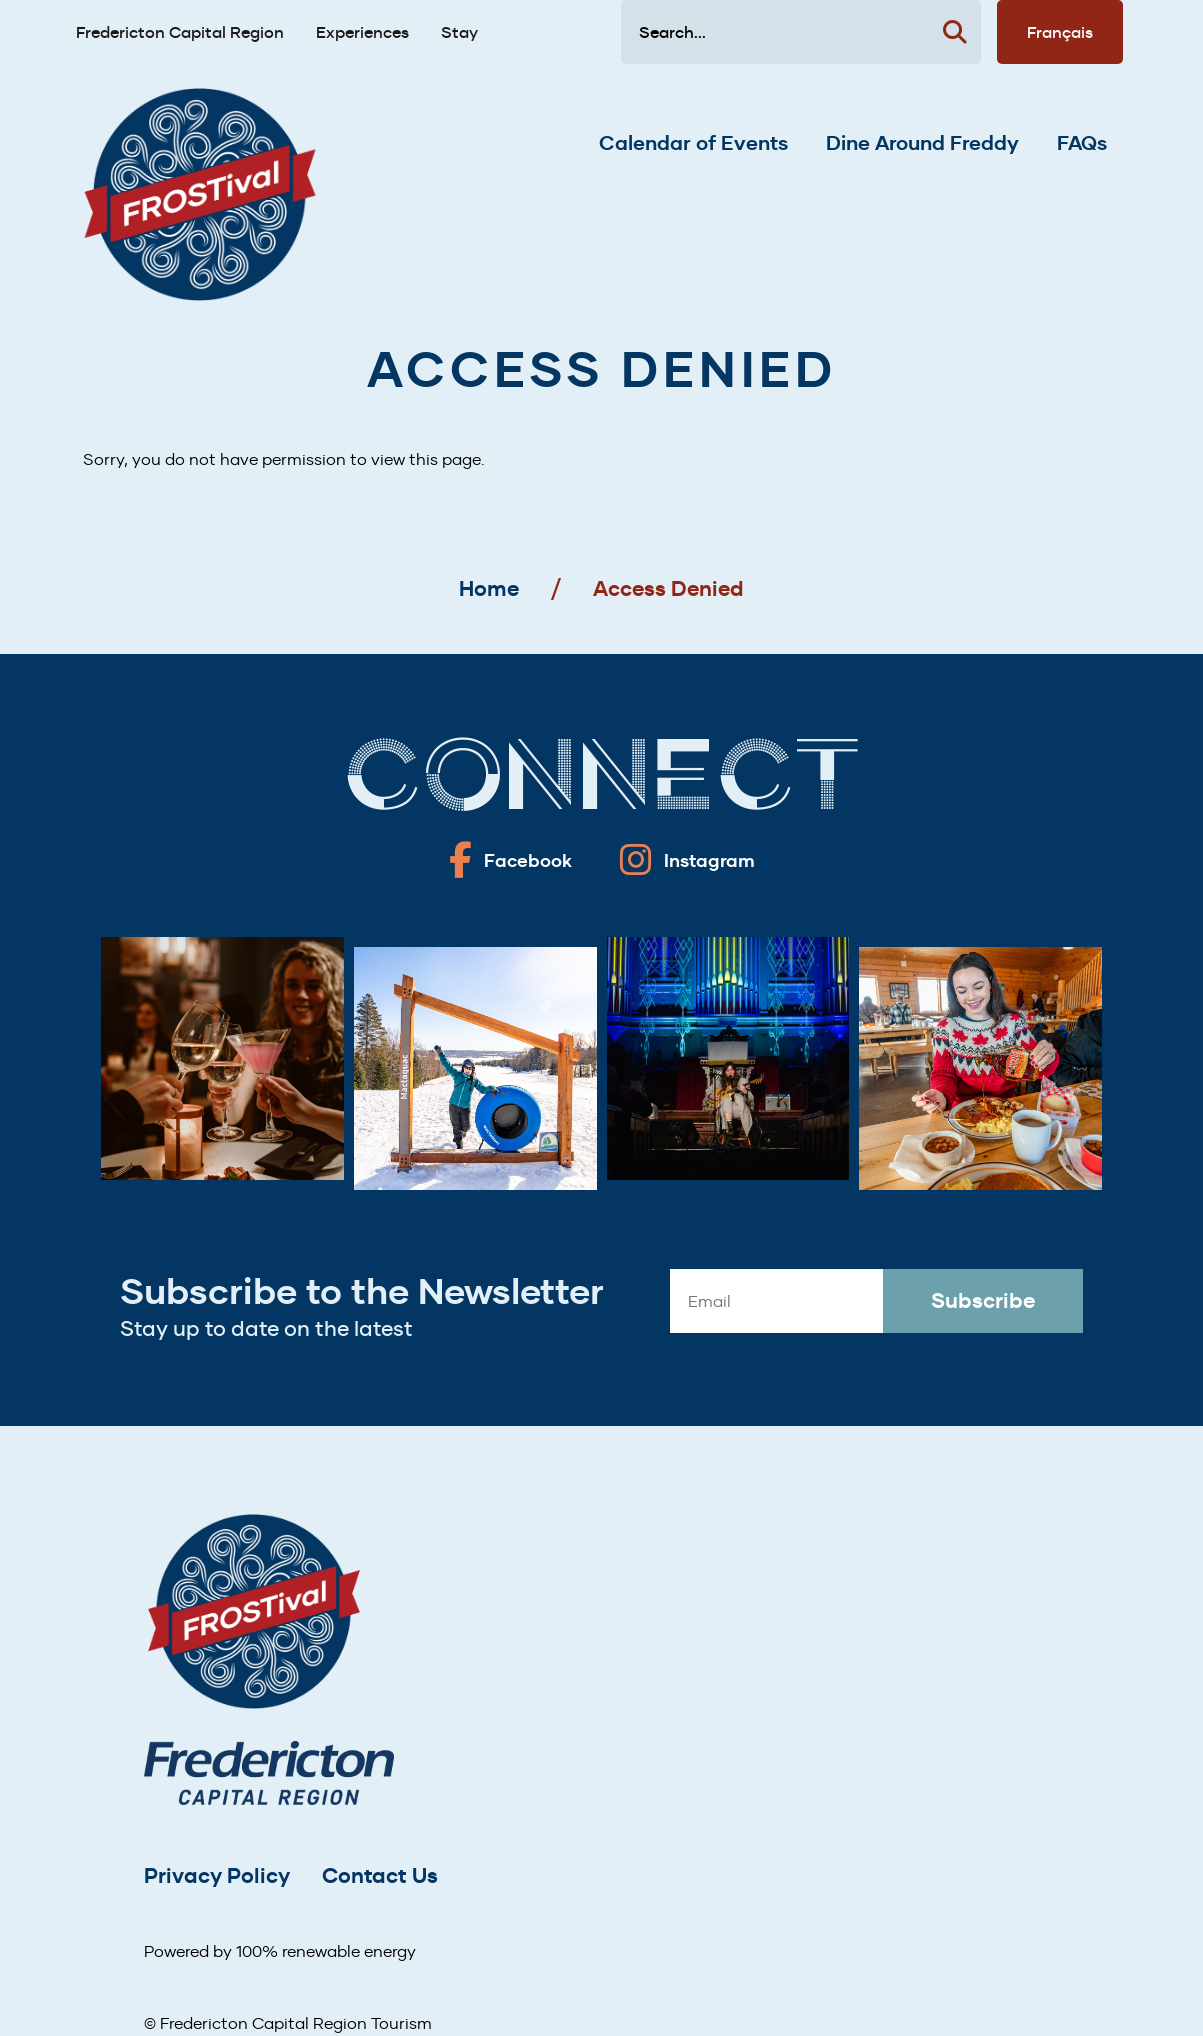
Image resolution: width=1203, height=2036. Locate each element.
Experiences (362, 32)
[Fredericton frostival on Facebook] (510, 860)
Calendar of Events (693, 143)
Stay (459, 32)
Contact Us (380, 1875)
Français (1060, 32)
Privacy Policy (217, 1875)
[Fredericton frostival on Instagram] (687, 860)
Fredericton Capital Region (180, 32)
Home (489, 588)
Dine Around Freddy (922, 143)
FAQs (1082, 143)
